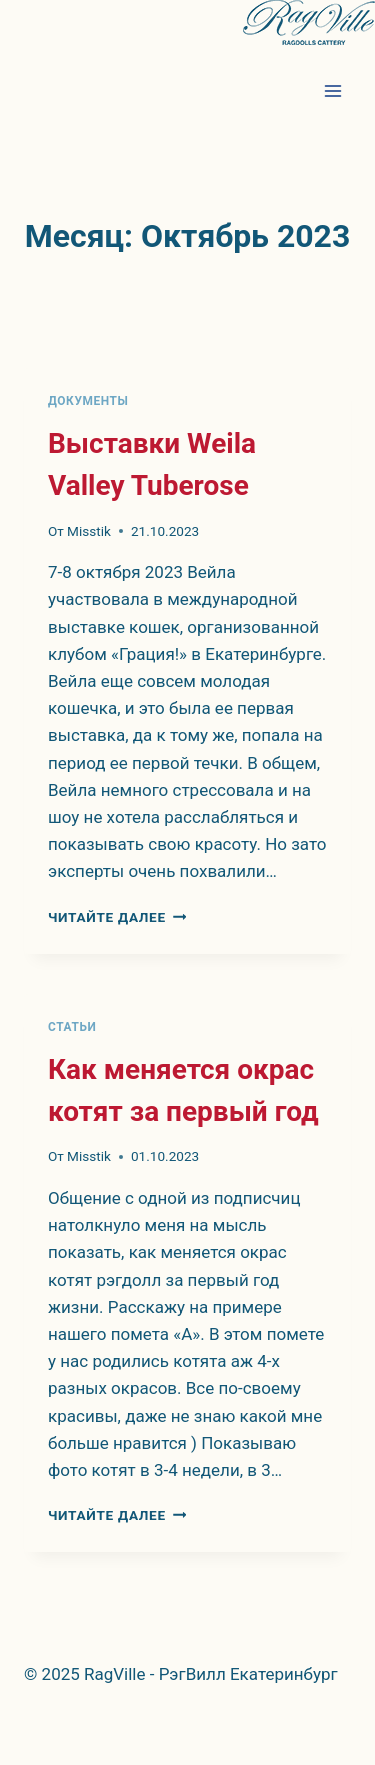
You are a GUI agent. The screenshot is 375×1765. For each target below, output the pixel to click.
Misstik (89, 531)
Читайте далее (117, 917)
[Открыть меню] (332, 90)
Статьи (72, 1027)
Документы (88, 401)
